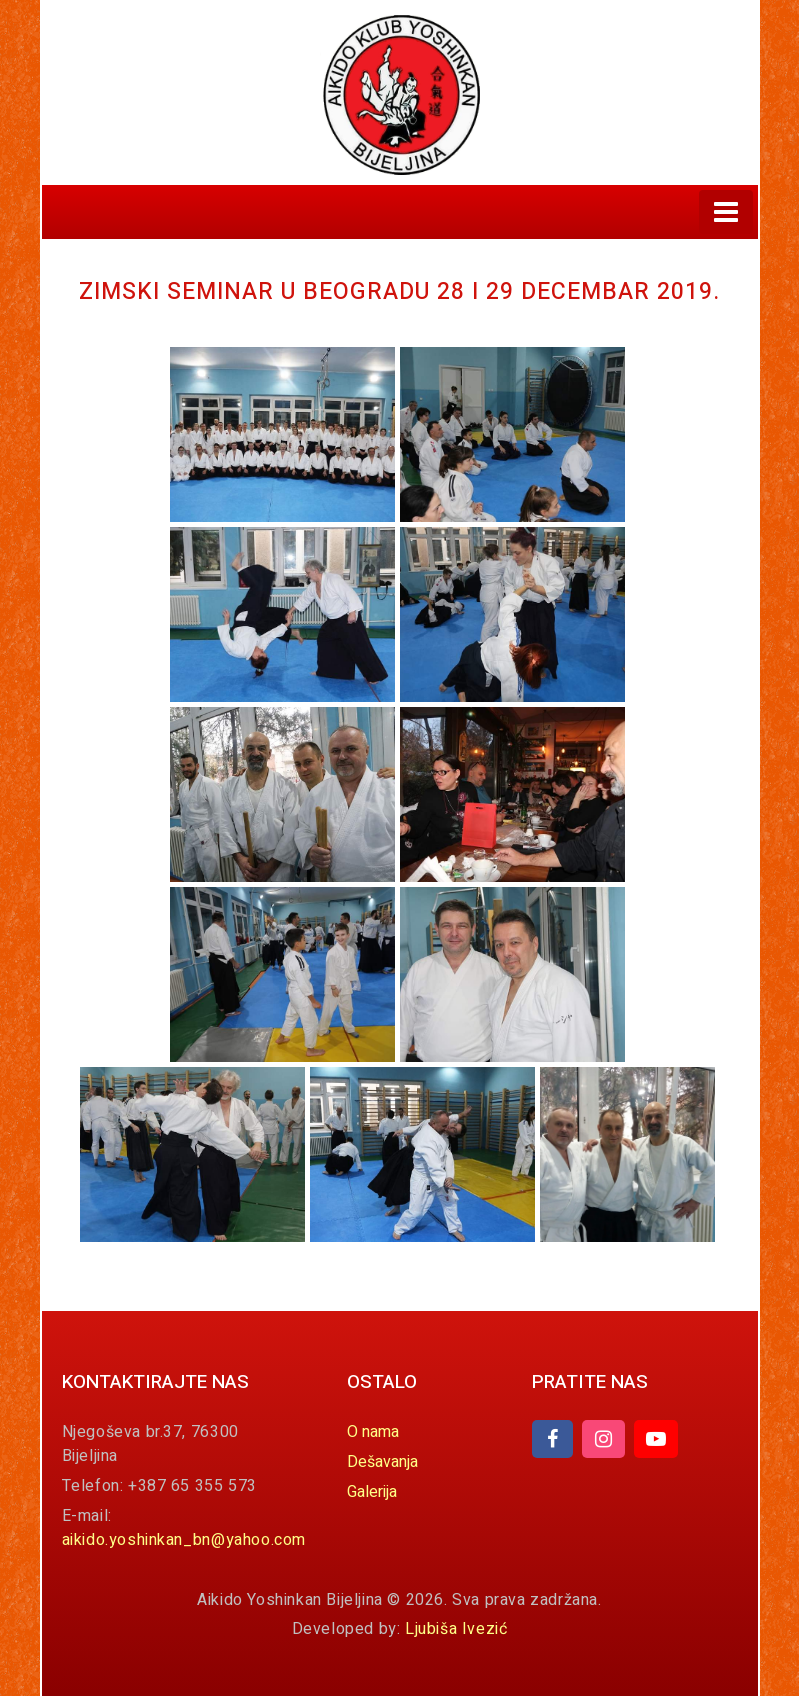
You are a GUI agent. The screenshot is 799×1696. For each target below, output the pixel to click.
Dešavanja (382, 1462)
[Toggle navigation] (726, 212)
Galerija (372, 1492)
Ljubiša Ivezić (456, 1629)
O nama (373, 1432)
